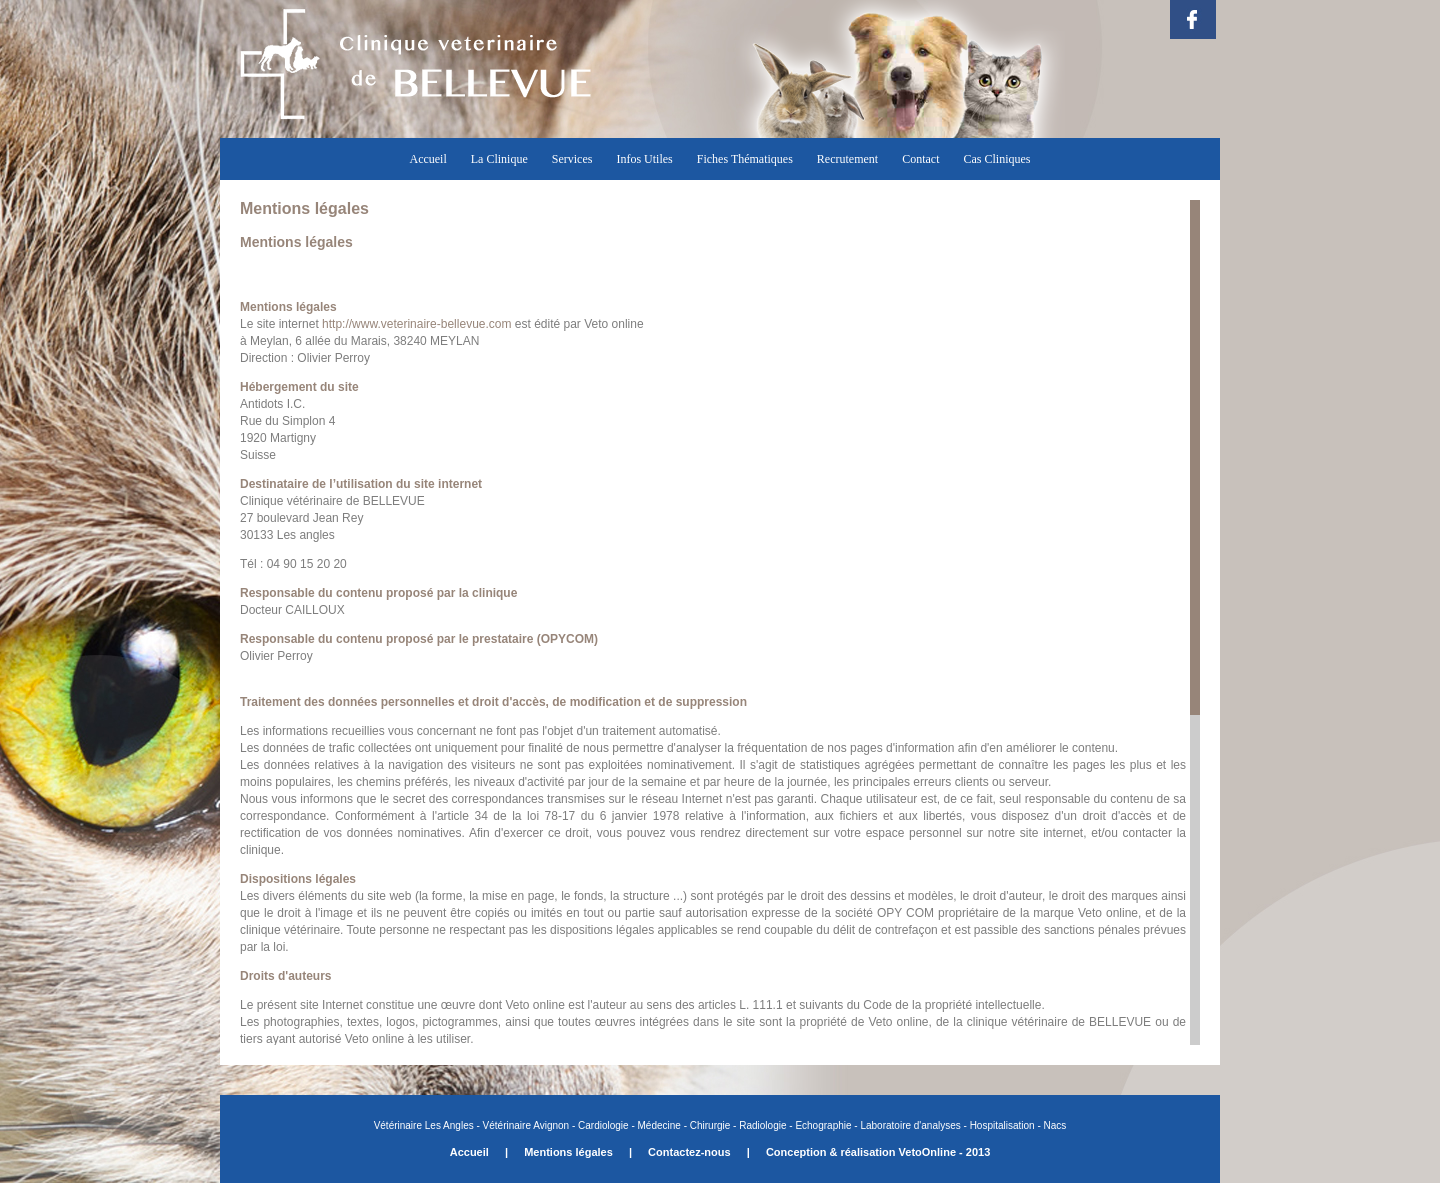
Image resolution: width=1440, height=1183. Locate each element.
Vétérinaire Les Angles (425, 1125)
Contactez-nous (689, 1152)
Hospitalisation (1002, 1125)
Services (572, 159)
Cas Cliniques (997, 159)
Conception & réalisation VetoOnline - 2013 (878, 1152)
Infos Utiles (644, 159)
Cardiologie (603, 1125)
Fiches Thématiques (745, 159)
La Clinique (499, 159)
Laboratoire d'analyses (910, 1125)
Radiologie (762, 1125)
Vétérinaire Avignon (526, 1125)
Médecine (659, 1125)
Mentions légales (568, 1152)
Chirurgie (708, 1125)
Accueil (427, 159)
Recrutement (847, 159)
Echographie (823, 1125)
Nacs (1055, 1125)
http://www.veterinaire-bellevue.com (416, 324)
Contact (920, 159)
